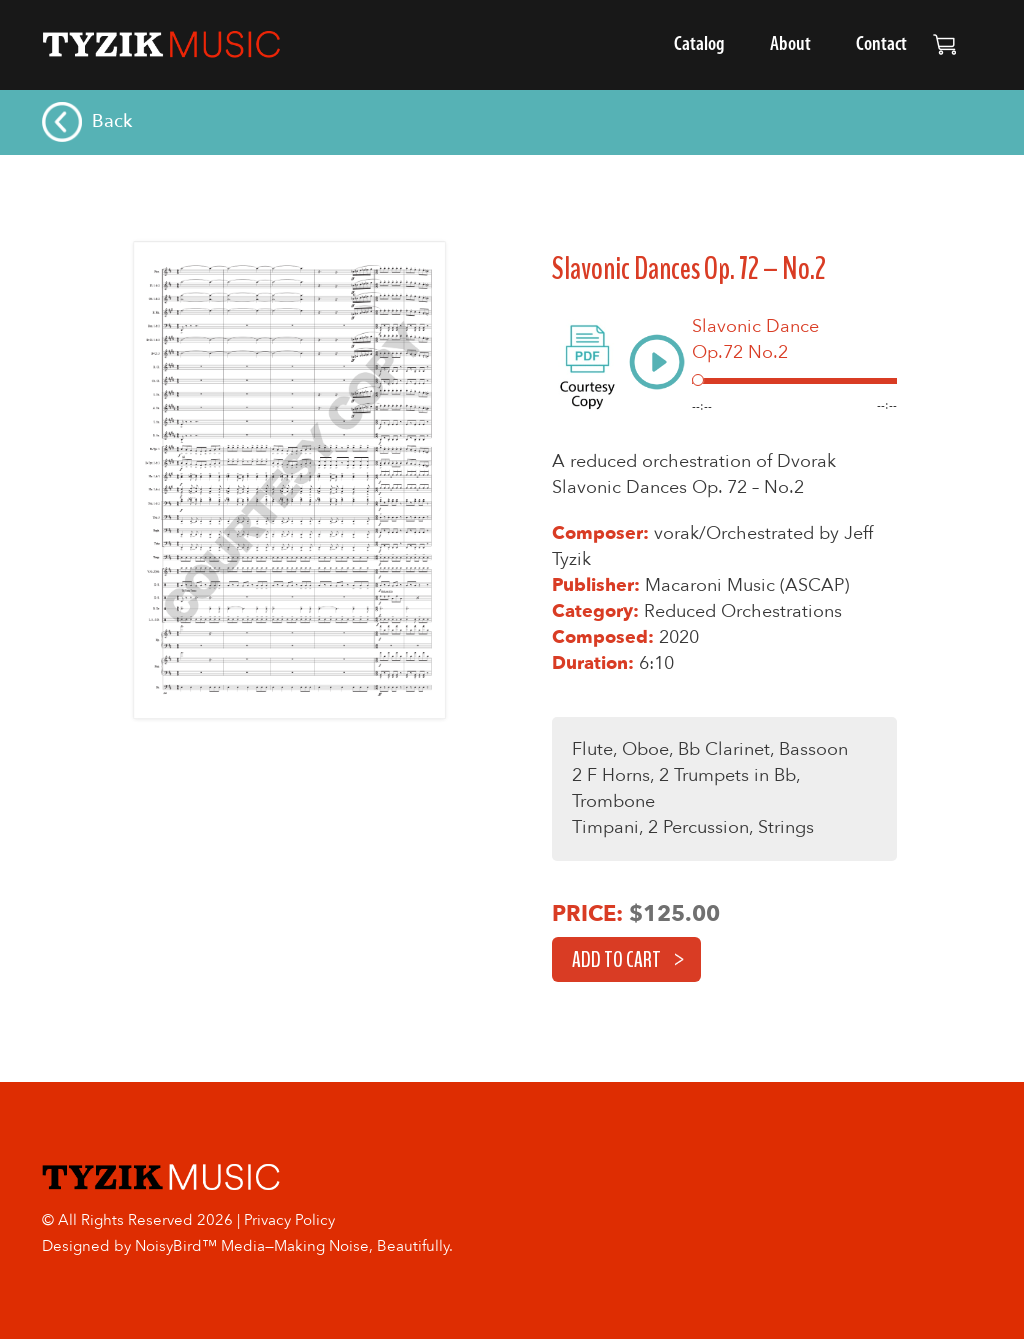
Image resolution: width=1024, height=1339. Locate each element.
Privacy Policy (289, 1220)
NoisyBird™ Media (200, 1246)
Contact (881, 45)
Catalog (699, 45)
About (790, 45)
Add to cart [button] (616, 960)
